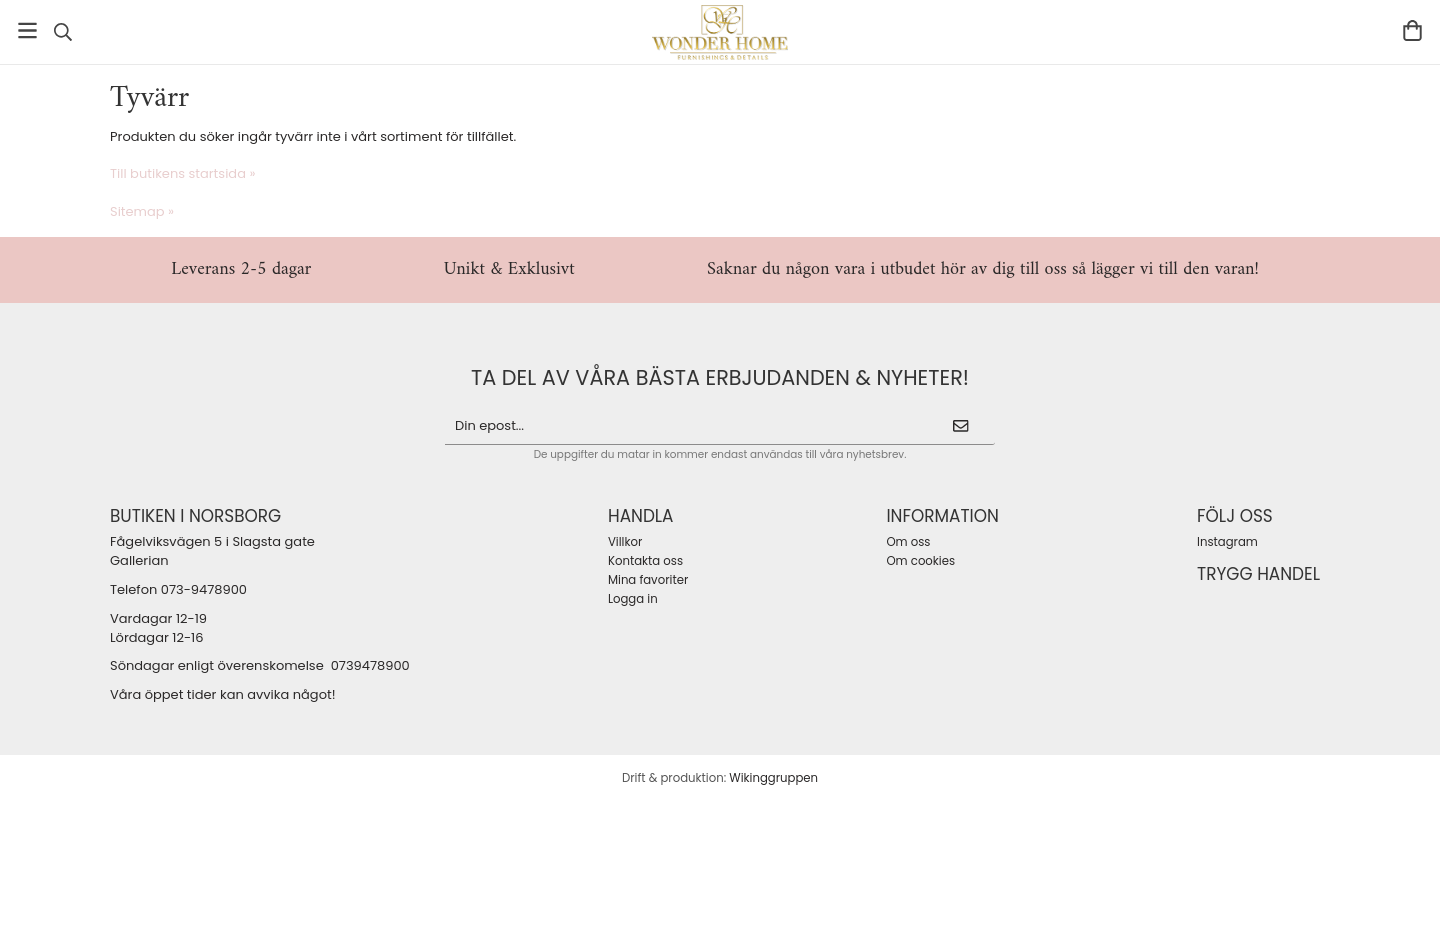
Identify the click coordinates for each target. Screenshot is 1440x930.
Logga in (633, 599)
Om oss (908, 542)
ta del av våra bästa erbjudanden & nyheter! (720, 377)
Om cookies (920, 561)
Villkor (625, 542)
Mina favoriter (648, 580)
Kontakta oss (645, 561)
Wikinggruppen (773, 778)
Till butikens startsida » (182, 173)
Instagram (1227, 542)
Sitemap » (142, 211)
